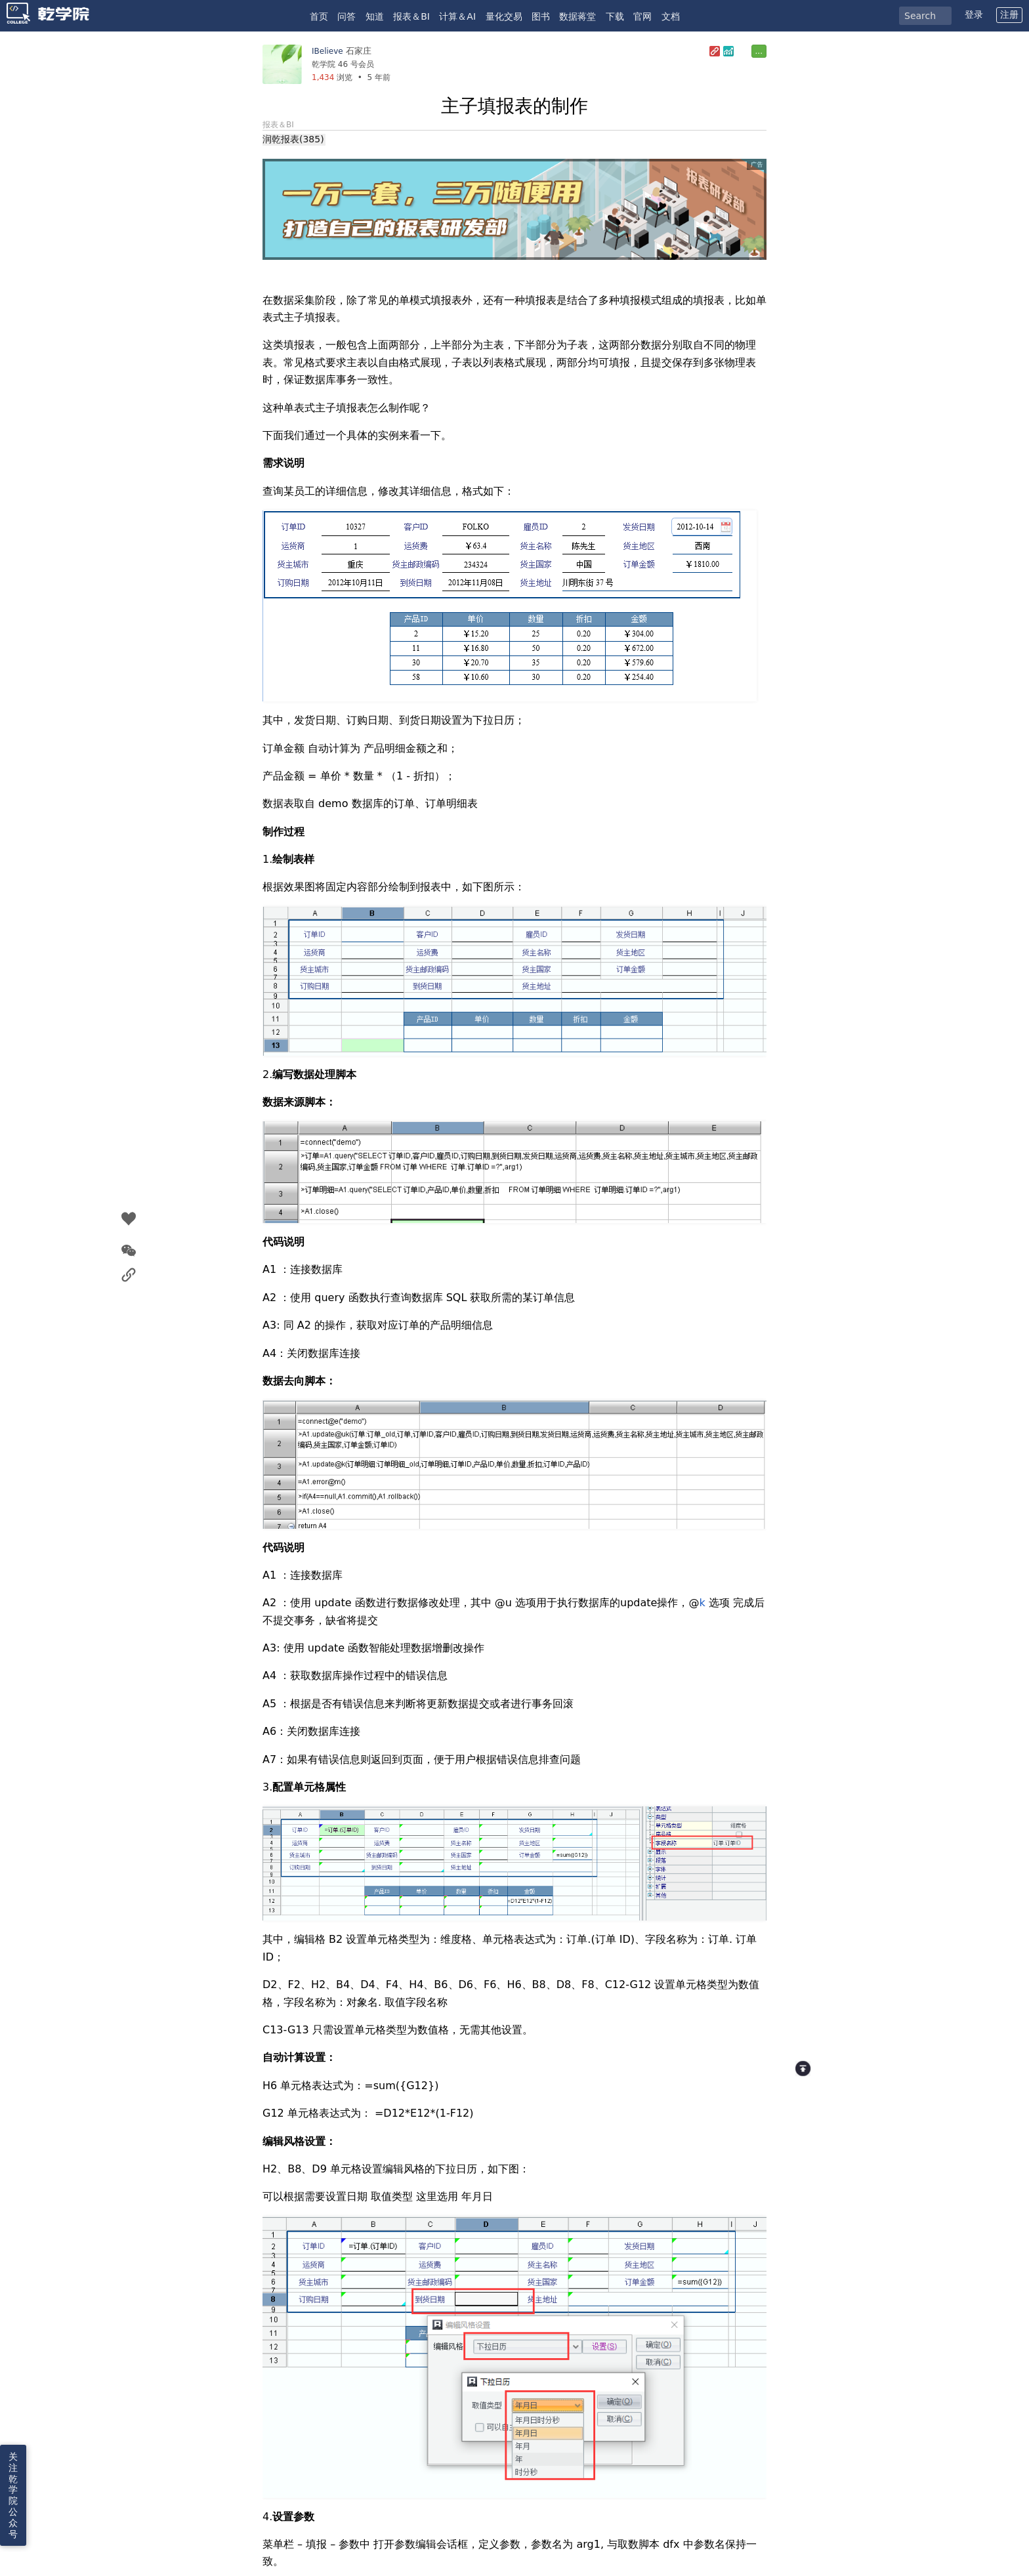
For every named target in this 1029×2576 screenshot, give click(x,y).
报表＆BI (411, 16)
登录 (974, 14)
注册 (1009, 14)
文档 (671, 16)
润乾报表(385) (293, 139)
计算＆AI (457, 16)
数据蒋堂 (577, 16)
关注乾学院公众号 (13, 2495)
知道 (375, 16)
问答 (346, 16)
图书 (541, 16)
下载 (615, 16)
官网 (642, 16)
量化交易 (504, 16)
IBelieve (327, 51)
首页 (319, 16)
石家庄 (358, 51)
